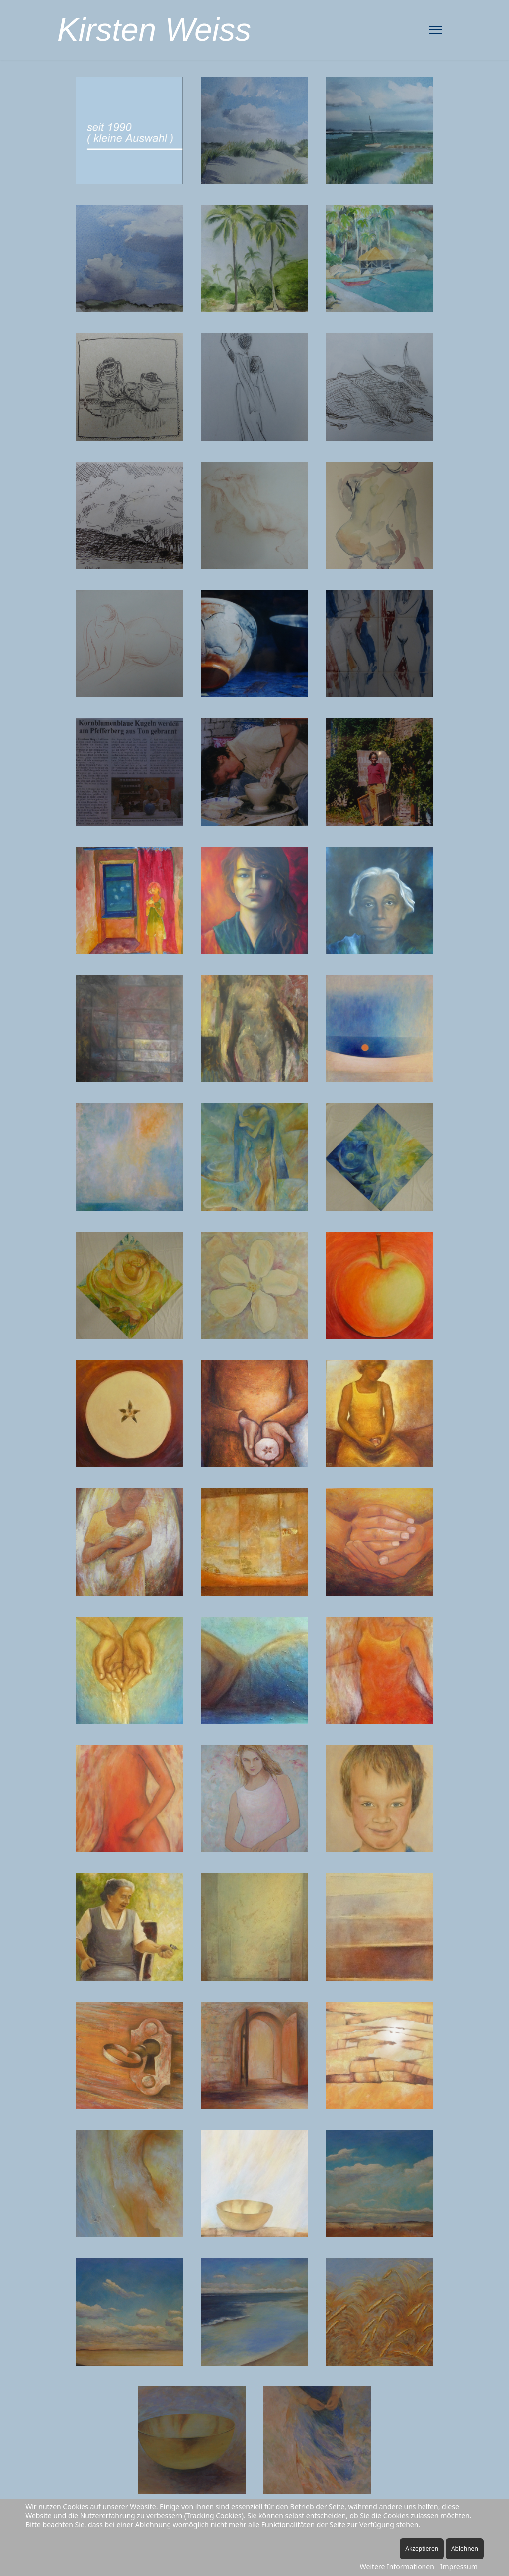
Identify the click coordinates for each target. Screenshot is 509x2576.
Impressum (459, 2566)
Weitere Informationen (397, 2566)
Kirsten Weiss (154, 30)
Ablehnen (464, 2548)
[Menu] (435, 30)
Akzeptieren (421, 2548)
